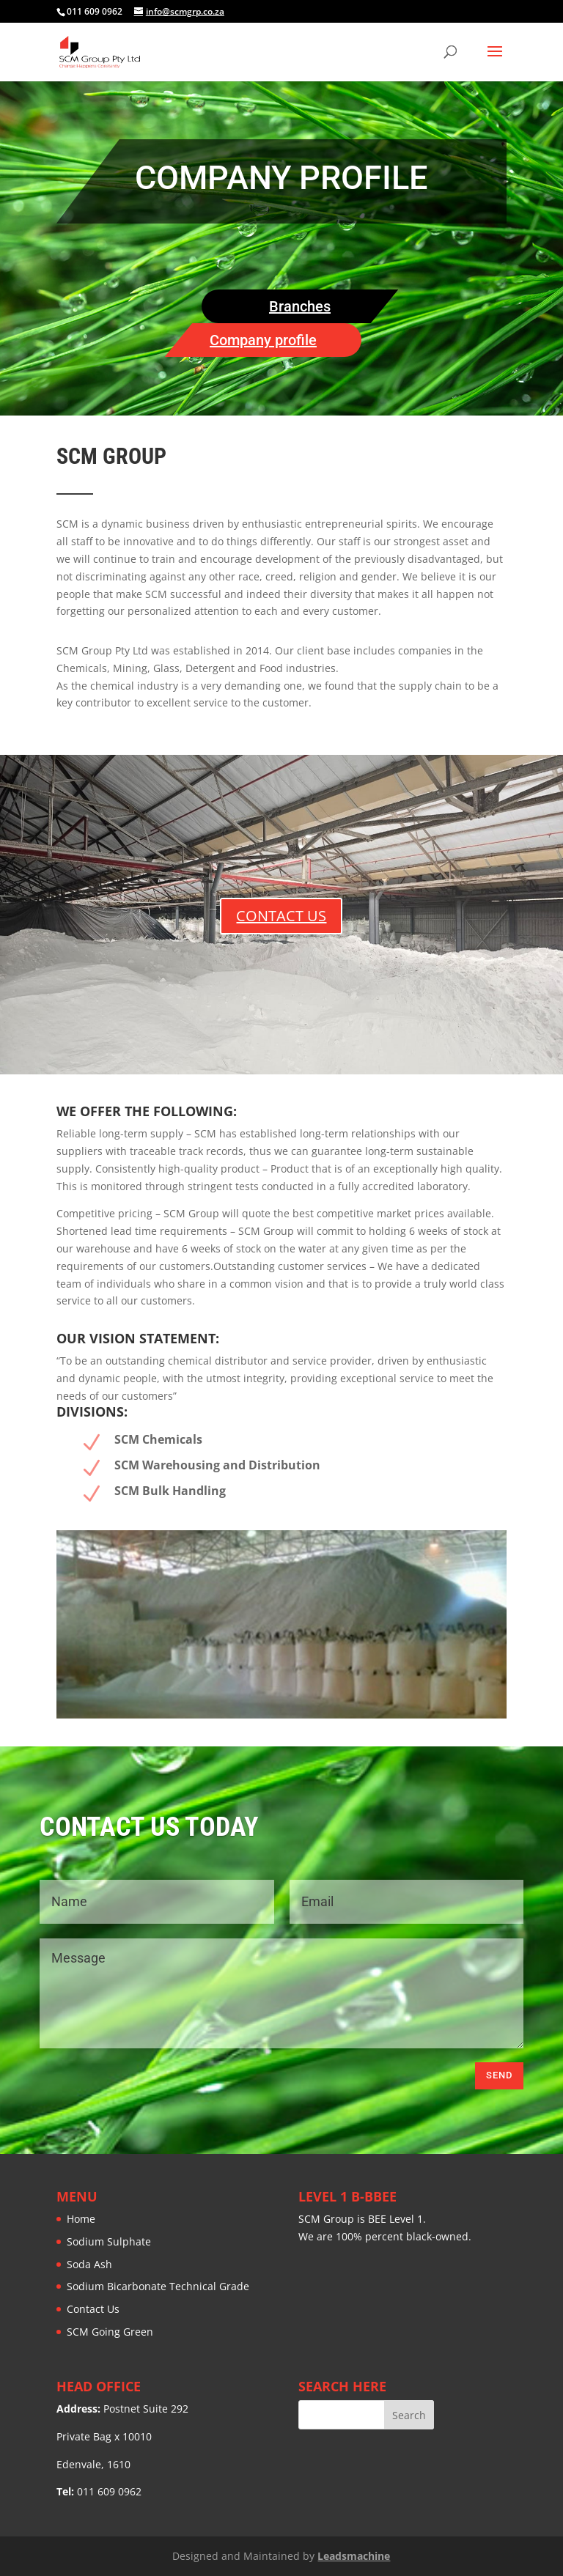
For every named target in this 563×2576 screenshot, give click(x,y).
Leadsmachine (353, 2556)
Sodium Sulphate (109, 2241)
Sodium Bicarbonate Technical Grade (158, 2286)
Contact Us (93, 2309)
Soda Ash (89, 2264)
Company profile (263, 340)
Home (81, 2219)
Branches (300, 306)
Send (499, 2075)
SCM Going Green (110, 2332)
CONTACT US (281, 916)
